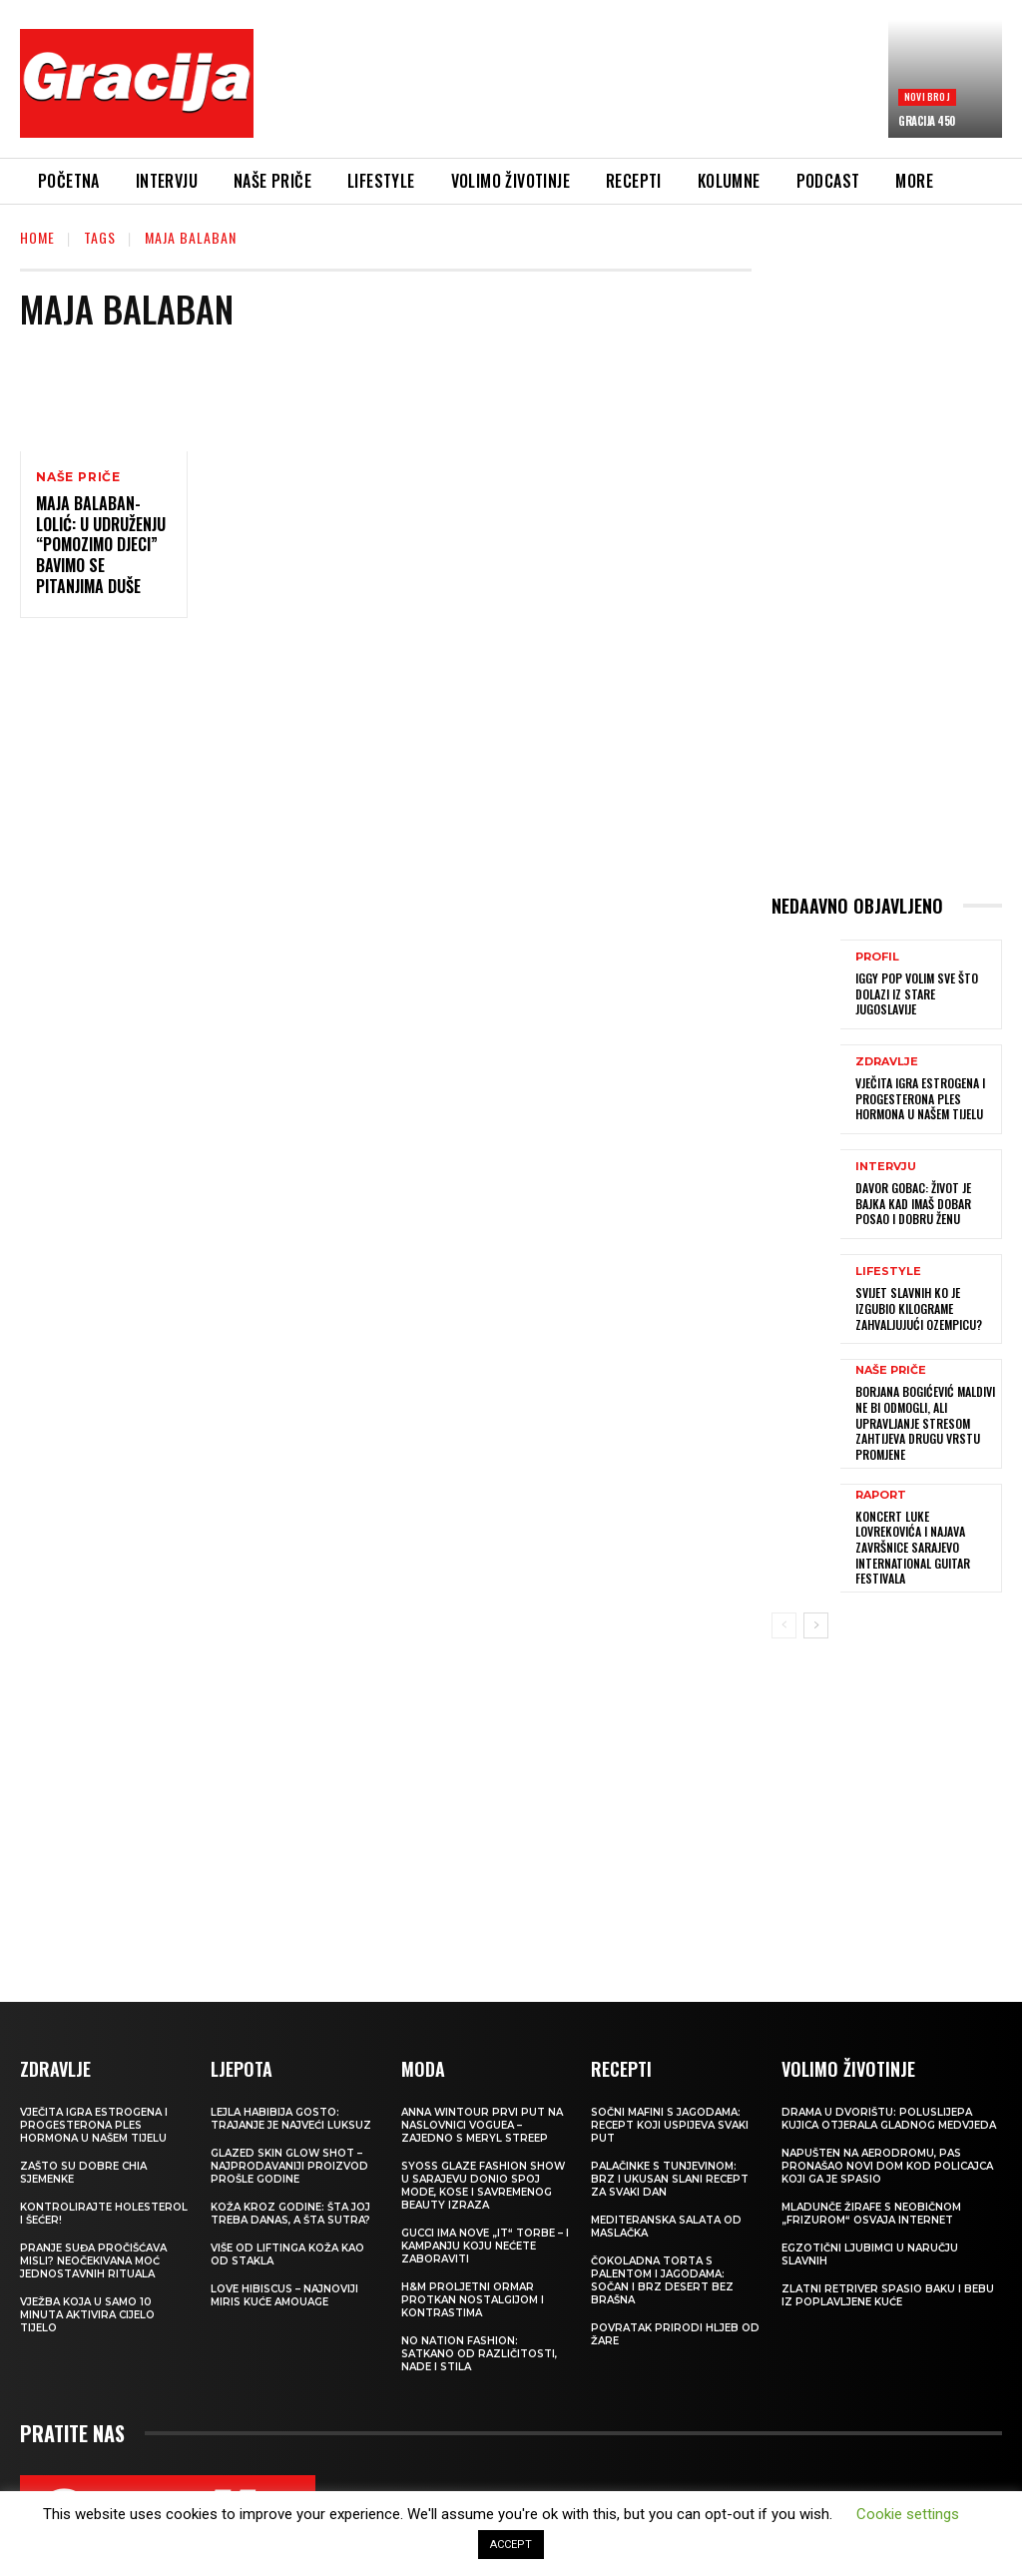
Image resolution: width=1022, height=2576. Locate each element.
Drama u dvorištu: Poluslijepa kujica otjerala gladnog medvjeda (888, 2118)
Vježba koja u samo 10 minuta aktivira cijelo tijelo (87, 2313)
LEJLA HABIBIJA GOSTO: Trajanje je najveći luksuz (291, 2118)
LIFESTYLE (888, 1271)
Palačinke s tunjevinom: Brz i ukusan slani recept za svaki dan (670, 2178)
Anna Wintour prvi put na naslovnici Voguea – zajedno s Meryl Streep (482, 2124)
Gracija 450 (926, 121)
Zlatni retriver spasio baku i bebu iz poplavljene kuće (887, 2294)
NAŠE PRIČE (78, 477)
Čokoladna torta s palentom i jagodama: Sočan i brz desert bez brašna (662, 2279)
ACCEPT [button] (511, 2544)
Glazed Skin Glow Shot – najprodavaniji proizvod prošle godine (289, 2165)
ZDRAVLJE (886, 1061)
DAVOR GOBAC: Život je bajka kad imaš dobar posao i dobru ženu (913, 1203)
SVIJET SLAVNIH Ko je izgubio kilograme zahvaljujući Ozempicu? (918, 1308)
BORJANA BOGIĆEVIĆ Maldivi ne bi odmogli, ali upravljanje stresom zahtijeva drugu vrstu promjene (924, 1422)
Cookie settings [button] (907, 2514)
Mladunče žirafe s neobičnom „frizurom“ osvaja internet (871, 2213)
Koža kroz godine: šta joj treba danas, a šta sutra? (290, 2213)
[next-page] (815, 1624)
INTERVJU (885, 1166)
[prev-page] (783, 1624)
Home (37, 237)
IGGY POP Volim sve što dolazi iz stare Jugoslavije (916, 993)
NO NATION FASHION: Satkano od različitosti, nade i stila (479, 2352)
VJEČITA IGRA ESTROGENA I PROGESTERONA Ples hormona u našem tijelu (919, 1098)
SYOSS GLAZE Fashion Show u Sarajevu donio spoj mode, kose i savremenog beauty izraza (483, 2185)
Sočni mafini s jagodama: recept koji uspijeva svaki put (670, 2124)
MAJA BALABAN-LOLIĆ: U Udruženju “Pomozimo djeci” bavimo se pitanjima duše (101, 544)
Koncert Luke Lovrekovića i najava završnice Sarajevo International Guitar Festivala (912, 1546)
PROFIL (877, 957)
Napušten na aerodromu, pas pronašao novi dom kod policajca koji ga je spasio (887, 2165)
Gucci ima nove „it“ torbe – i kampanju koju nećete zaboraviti (485, 2245)
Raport (880, 1494)
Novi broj (927, 96)
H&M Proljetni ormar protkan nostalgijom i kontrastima (472, 2298)
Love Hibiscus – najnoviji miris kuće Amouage (284, 2294)
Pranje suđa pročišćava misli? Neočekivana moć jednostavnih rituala (93, 2260)
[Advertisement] (632, 87)
